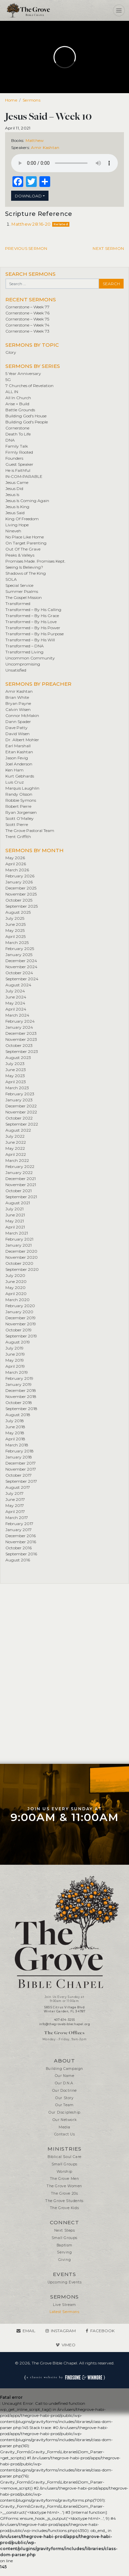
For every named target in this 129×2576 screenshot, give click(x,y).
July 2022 (15, 1136)
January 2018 (18, 1457)
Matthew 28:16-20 (31, 224)
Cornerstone (17, 427)
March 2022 (17, 1160)
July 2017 (14, 1493)
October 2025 (18, 900)
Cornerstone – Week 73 (27, 331)
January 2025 (18, 954)
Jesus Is (12, 494)
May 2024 (15, 1003)
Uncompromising (22, 664)
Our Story (64, 2098)
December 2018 (20, 1390)
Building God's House (25, 415)
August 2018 (17, 1414)
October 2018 (18, 1402)
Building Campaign (64, 2069)
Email (29, 2330)
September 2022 (21, 1124)
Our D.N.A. (64, 2083)
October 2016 (18, 1547)
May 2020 (15, 1287)
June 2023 (15, 1069)
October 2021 (18, 1190)
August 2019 (17, 1341)
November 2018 (20, 1396)
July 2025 (14, 918)
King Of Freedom (22, 518)
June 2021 (15, 1214)
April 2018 (15, 1438)
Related (61, 224)
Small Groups (64, 2164)
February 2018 (19, 1450)
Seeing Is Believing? (24, 567)
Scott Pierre (16, 824)
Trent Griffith (18, 836)
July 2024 (15, 990)
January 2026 (19, 881)
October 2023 (19, 1045)
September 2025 (21, 906)
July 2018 (14, 1420)
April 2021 (15, 1226)
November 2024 (21, 966)
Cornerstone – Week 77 (27, 306)
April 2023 (15, 1081)
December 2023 (21, 1033)
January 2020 (19, 1311)
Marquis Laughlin (22, 788)
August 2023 (18, 1057)
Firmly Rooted (19, 452)
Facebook (102, 2330)
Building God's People (26, 421)
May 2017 (14, 1505)
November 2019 (20, 1323)
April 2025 (15, 936)
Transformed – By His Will (30, 639)
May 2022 (15, 1148)
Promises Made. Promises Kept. (35, 561)
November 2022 (21, 1111)
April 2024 (15, 1009)
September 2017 (21, 1481)
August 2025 (18, 912)
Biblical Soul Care (64, 2157)
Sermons (31, 100)
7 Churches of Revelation (29, 385)
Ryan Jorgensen (21, 812)
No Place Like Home (24, 536)
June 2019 (15, 1354)
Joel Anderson (18, 763)
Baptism (64, 2245)
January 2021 (18, 1245)
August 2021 (17, 1202)
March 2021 (16, 1233)
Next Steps (64, 2230)
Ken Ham (14, 769)
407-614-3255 (64, 2019)
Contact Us (64, 2134)
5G (8, 379)
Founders (14, 458)
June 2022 (15, 1142)
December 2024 (21, 960)
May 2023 (15, 1075)
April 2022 (15, 1154)
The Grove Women (64, 2186)
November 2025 (21, 894)
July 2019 (14, 1348)
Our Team (64, 2105)
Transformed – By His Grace (32, 615)
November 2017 (20, 1469)
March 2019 (16, 1372)
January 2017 (18, 1529)
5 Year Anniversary (23, 373)
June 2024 (15, 996)
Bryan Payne (18, 703)
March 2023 (17, 1087)
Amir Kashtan (45, 147)
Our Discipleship (64, 2112)
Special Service (19, 585)
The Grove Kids (64, 2208)
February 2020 (20, 1305)
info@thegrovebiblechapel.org (64, 2024)
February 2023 (19, 1093)
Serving (64, 2252)
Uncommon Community (30, 657)
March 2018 (16, 1444)
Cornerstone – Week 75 (27, 318)
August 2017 (17, 1487)
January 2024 (19, 1027)
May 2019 (14, 1360)
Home (11, 100)
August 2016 (17, 1559)
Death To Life (18, 434)
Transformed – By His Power (32, 627)
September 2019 (21, 1335)
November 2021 (20, 1184)
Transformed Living (24, 651)
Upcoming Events (64, 2282)
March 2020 (17, 1299)
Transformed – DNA (24, 645)
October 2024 (19, 972)
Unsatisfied (15, 670)
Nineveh (13, 530)
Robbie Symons (20, 800)
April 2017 (15, 1511)
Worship (64, 2171)
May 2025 (15, 930)
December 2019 (20, 1317)
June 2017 (15, 1499)
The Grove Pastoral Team (29, 830)
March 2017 (16, 1517)
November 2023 (21, 1039)
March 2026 (17, 869)
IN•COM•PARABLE (23, 476)
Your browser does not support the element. (64, 163)
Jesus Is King (17, 506)
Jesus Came (16, 482)
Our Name (64, 2076)
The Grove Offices (64, 2033)
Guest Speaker (19, 464)
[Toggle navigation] (119, 10)
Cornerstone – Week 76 (27, 312)
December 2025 (20, 888)
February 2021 (19, 1239)
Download (28, 195)
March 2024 (17, 1015)
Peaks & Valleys (19, 555)
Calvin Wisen (18, 709)
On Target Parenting (25, 542)
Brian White (17, 697)
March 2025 (17, 942)
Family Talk (16, 446)
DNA (10, 440)
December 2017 (20, 1463)
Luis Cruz (14, 782)
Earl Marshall (18, 745)
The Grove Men (64, 2178)
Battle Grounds (20, 409)
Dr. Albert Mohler (22, 739)
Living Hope (17, 524)
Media (64, 2127)
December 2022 (21, 1105)
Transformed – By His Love (31, 621)
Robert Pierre (18, 806)
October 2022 (19, 1118)
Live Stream (64, 2305)
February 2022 (19, 1166)
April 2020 (16, 1293)
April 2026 (15, 863)
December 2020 (21, 1251)
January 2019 (18, 1384)
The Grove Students (64, 2201)
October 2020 (19, 1263)
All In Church (18, 397)
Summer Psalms (21, 591)
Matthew (35, 140)
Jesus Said (15, 512)
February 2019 (19, 1378)
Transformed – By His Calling (33, 609)
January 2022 (19, 1172)
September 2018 (21, 1408)
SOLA (11, 579)
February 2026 (19, 875)
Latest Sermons (64, 2312)
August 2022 (18, 1130)
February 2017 (19, 1523)
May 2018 (14, 1432)
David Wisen (17, 733)
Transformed (17, 603)
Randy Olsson (18, 794)
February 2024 (20, 1021)
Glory (10, 352)
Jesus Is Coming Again (27, 500)
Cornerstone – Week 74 (27, 325)
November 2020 (21, 1257)
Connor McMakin (22, 715)
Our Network (65, 2120)
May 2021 (14, 1220)
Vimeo (68, 2344)
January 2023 (19, 1099)
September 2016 (21, 1553)
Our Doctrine (64, 2090)
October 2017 (18, 1475)
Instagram (63, 2330)
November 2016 (20, 1541)
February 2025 (19, 948)
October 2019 (18, 1329)
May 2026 (15, 857)
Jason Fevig (16, 757)
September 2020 (22, 1269)
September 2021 (21, 1196)
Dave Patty (16, 727)
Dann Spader (18, 721)
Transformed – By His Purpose (34, 633)
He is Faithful (17, 470)
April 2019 (15, 1366)
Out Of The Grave (22, 549)
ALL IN (11, 391)
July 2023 (15, 1063)
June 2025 (15, 924)
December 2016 (20, 1535)
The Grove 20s (64, 2193)
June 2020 (16, 1281)
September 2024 (21, 978)
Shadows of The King (25, 573)
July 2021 (14, 1208)
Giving (64, 2260)
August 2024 (18, 984)
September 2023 (21, 1051)
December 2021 (20, 1178)
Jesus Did (14, 488)
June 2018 (15, 1426)
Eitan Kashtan (19, 751)
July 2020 (15, 1275)
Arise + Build (17, 403)
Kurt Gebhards (19, 776)
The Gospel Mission (23, 597)
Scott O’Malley (19, 818)
